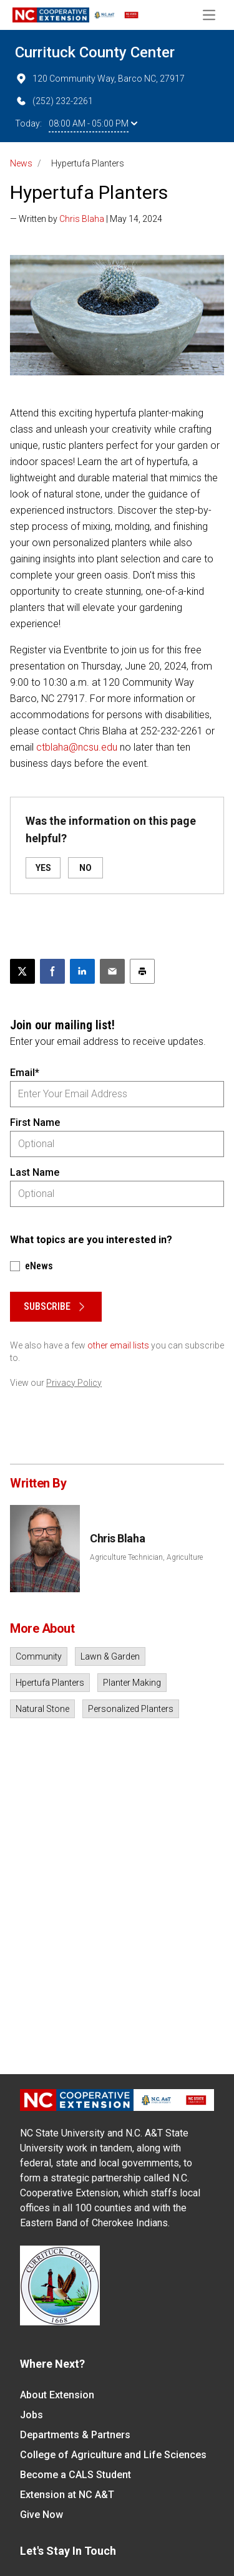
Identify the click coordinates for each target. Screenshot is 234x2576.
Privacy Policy (74, 1383)
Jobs (31, 2415)
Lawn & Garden (110, 1656)
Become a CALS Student (75, 2475)
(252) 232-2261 (54, 101)
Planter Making (132, 1683)
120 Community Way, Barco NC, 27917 (100, 78)
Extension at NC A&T (67, 2495)
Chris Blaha (81, 219)
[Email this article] (112, 971)
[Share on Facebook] (52, 971)
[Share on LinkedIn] (82, 971)
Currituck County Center (95, 52)
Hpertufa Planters (50, 1683)
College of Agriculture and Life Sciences (113, 2455)
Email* (24, 1073)
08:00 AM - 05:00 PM (93, 123)
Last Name (34, 1172)
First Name (35, 1122)
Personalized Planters (130, 1709)
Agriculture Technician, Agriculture (146, 1557)
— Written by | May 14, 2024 (86, 219)
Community (39, 1656)
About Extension (57, 2395)
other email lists (118, 1345)
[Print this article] (142, 971)
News (21, 163)
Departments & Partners (75, 2435)
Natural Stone (42, 1709)
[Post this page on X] (22, 971)
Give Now (41, 2515)
